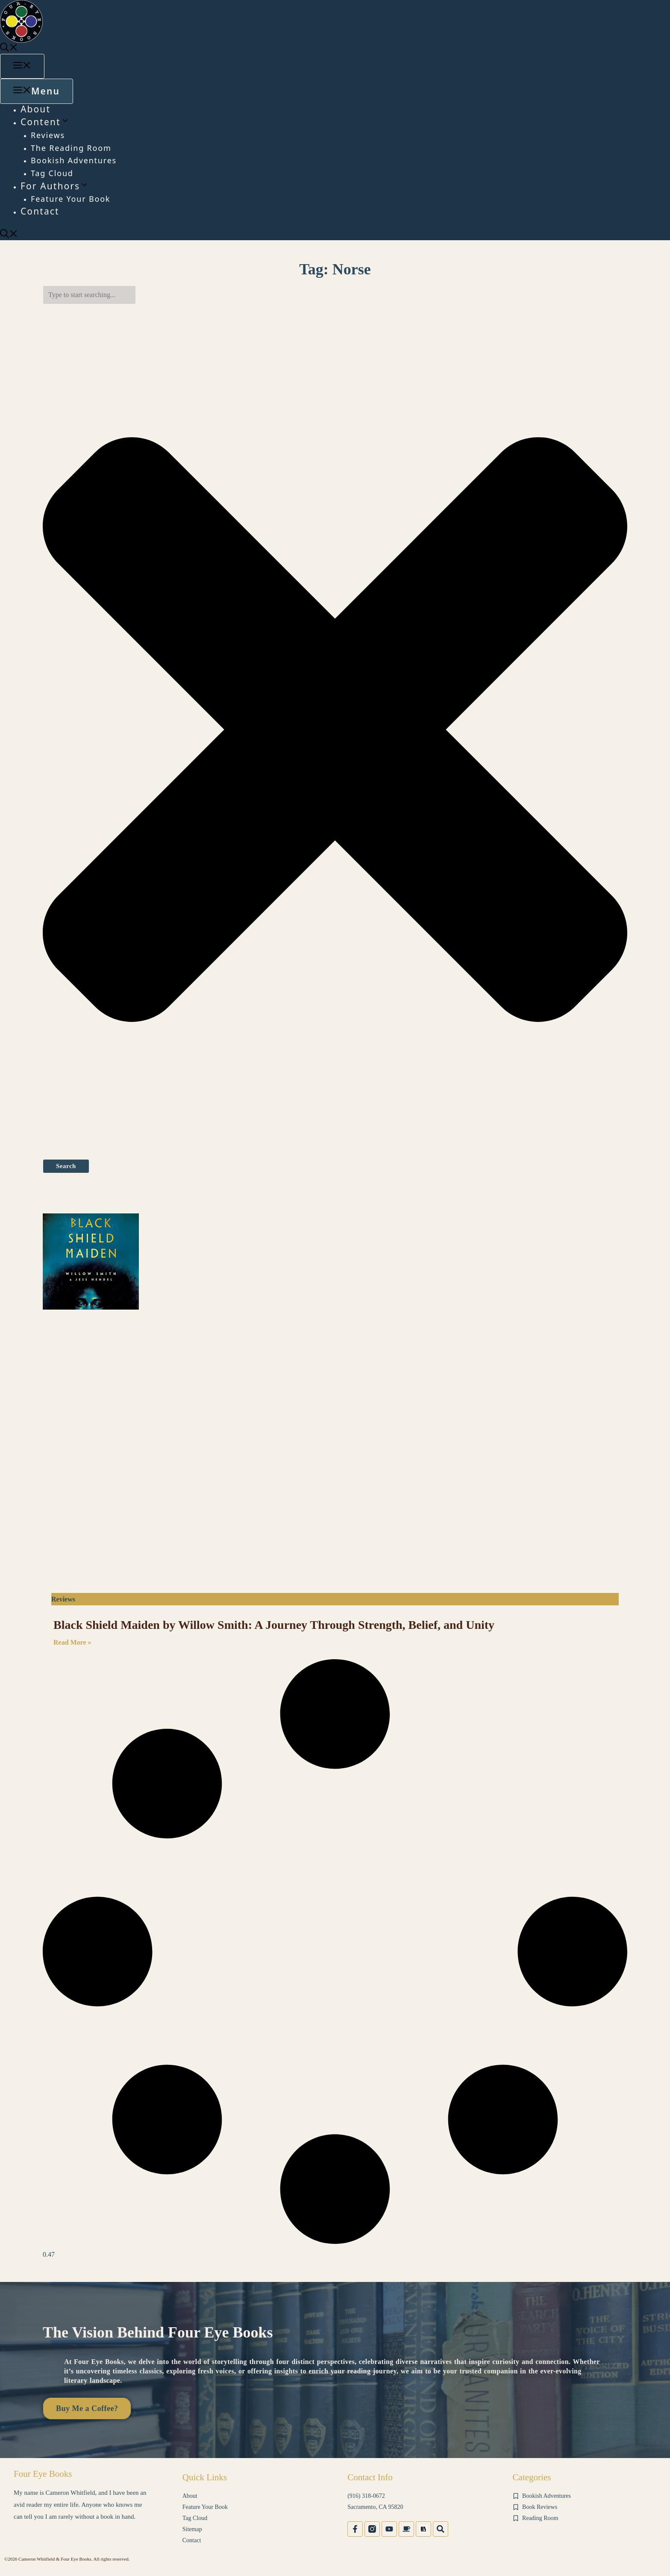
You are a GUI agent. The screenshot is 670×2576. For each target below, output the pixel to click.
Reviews (48, 135)
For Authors (55, 186)
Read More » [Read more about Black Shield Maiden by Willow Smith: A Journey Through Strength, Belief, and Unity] (72, 1642)
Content (45, 122)
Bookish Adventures (74, 160)
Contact (40, 211)
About (35, 109)
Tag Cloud (52, 173)
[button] (9, 48)
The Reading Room (71, 148)
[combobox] (89, 295)
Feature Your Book (70, 199)
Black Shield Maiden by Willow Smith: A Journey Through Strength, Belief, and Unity (273, 1624)
